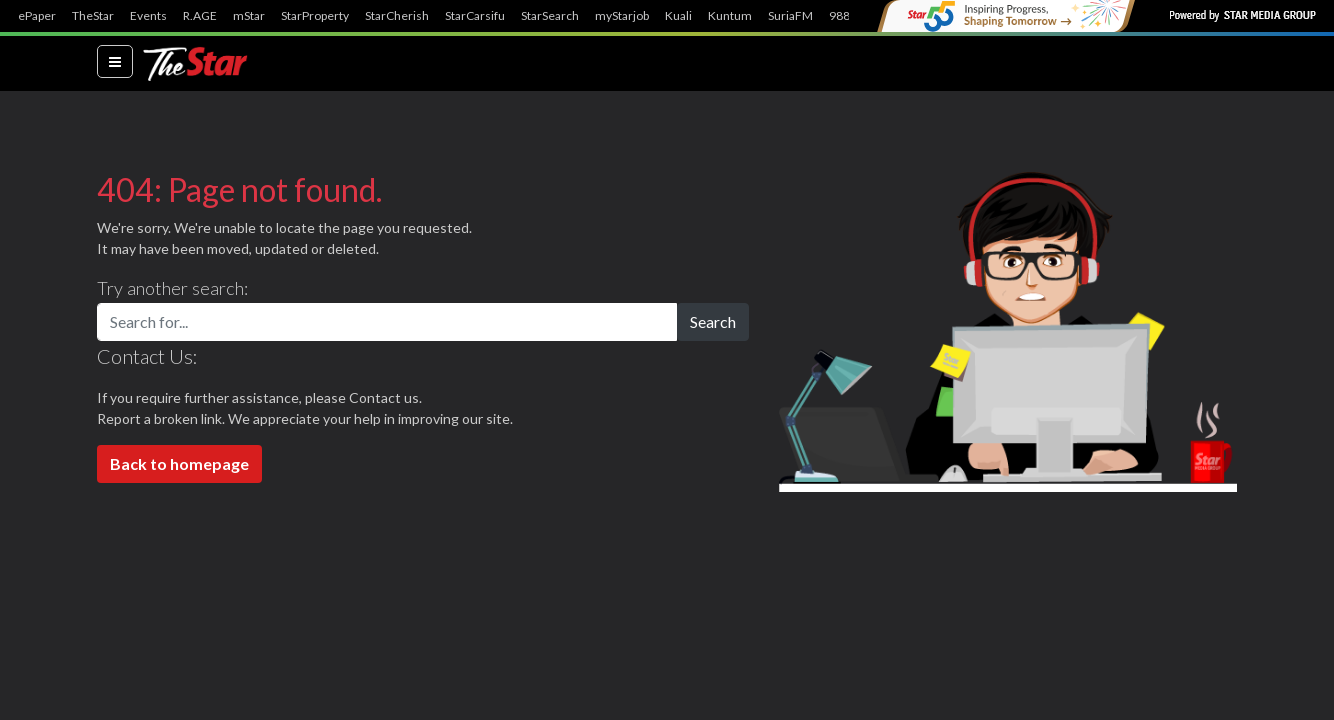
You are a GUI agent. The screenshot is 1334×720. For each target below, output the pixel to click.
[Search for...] (387, 322)
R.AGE (200, 16)
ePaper (37, 16)
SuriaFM (790, 16)
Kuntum (730, 16)
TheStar (93, 16)
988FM (848, 16)
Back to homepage (179, 463)
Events (148, 16)
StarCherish (397, 16)
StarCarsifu (475, 16)
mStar (249, 16)
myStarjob (622, 16)
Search (713, 321)
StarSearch (550, 16)
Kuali (678, 16)
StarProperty (315, 16)
